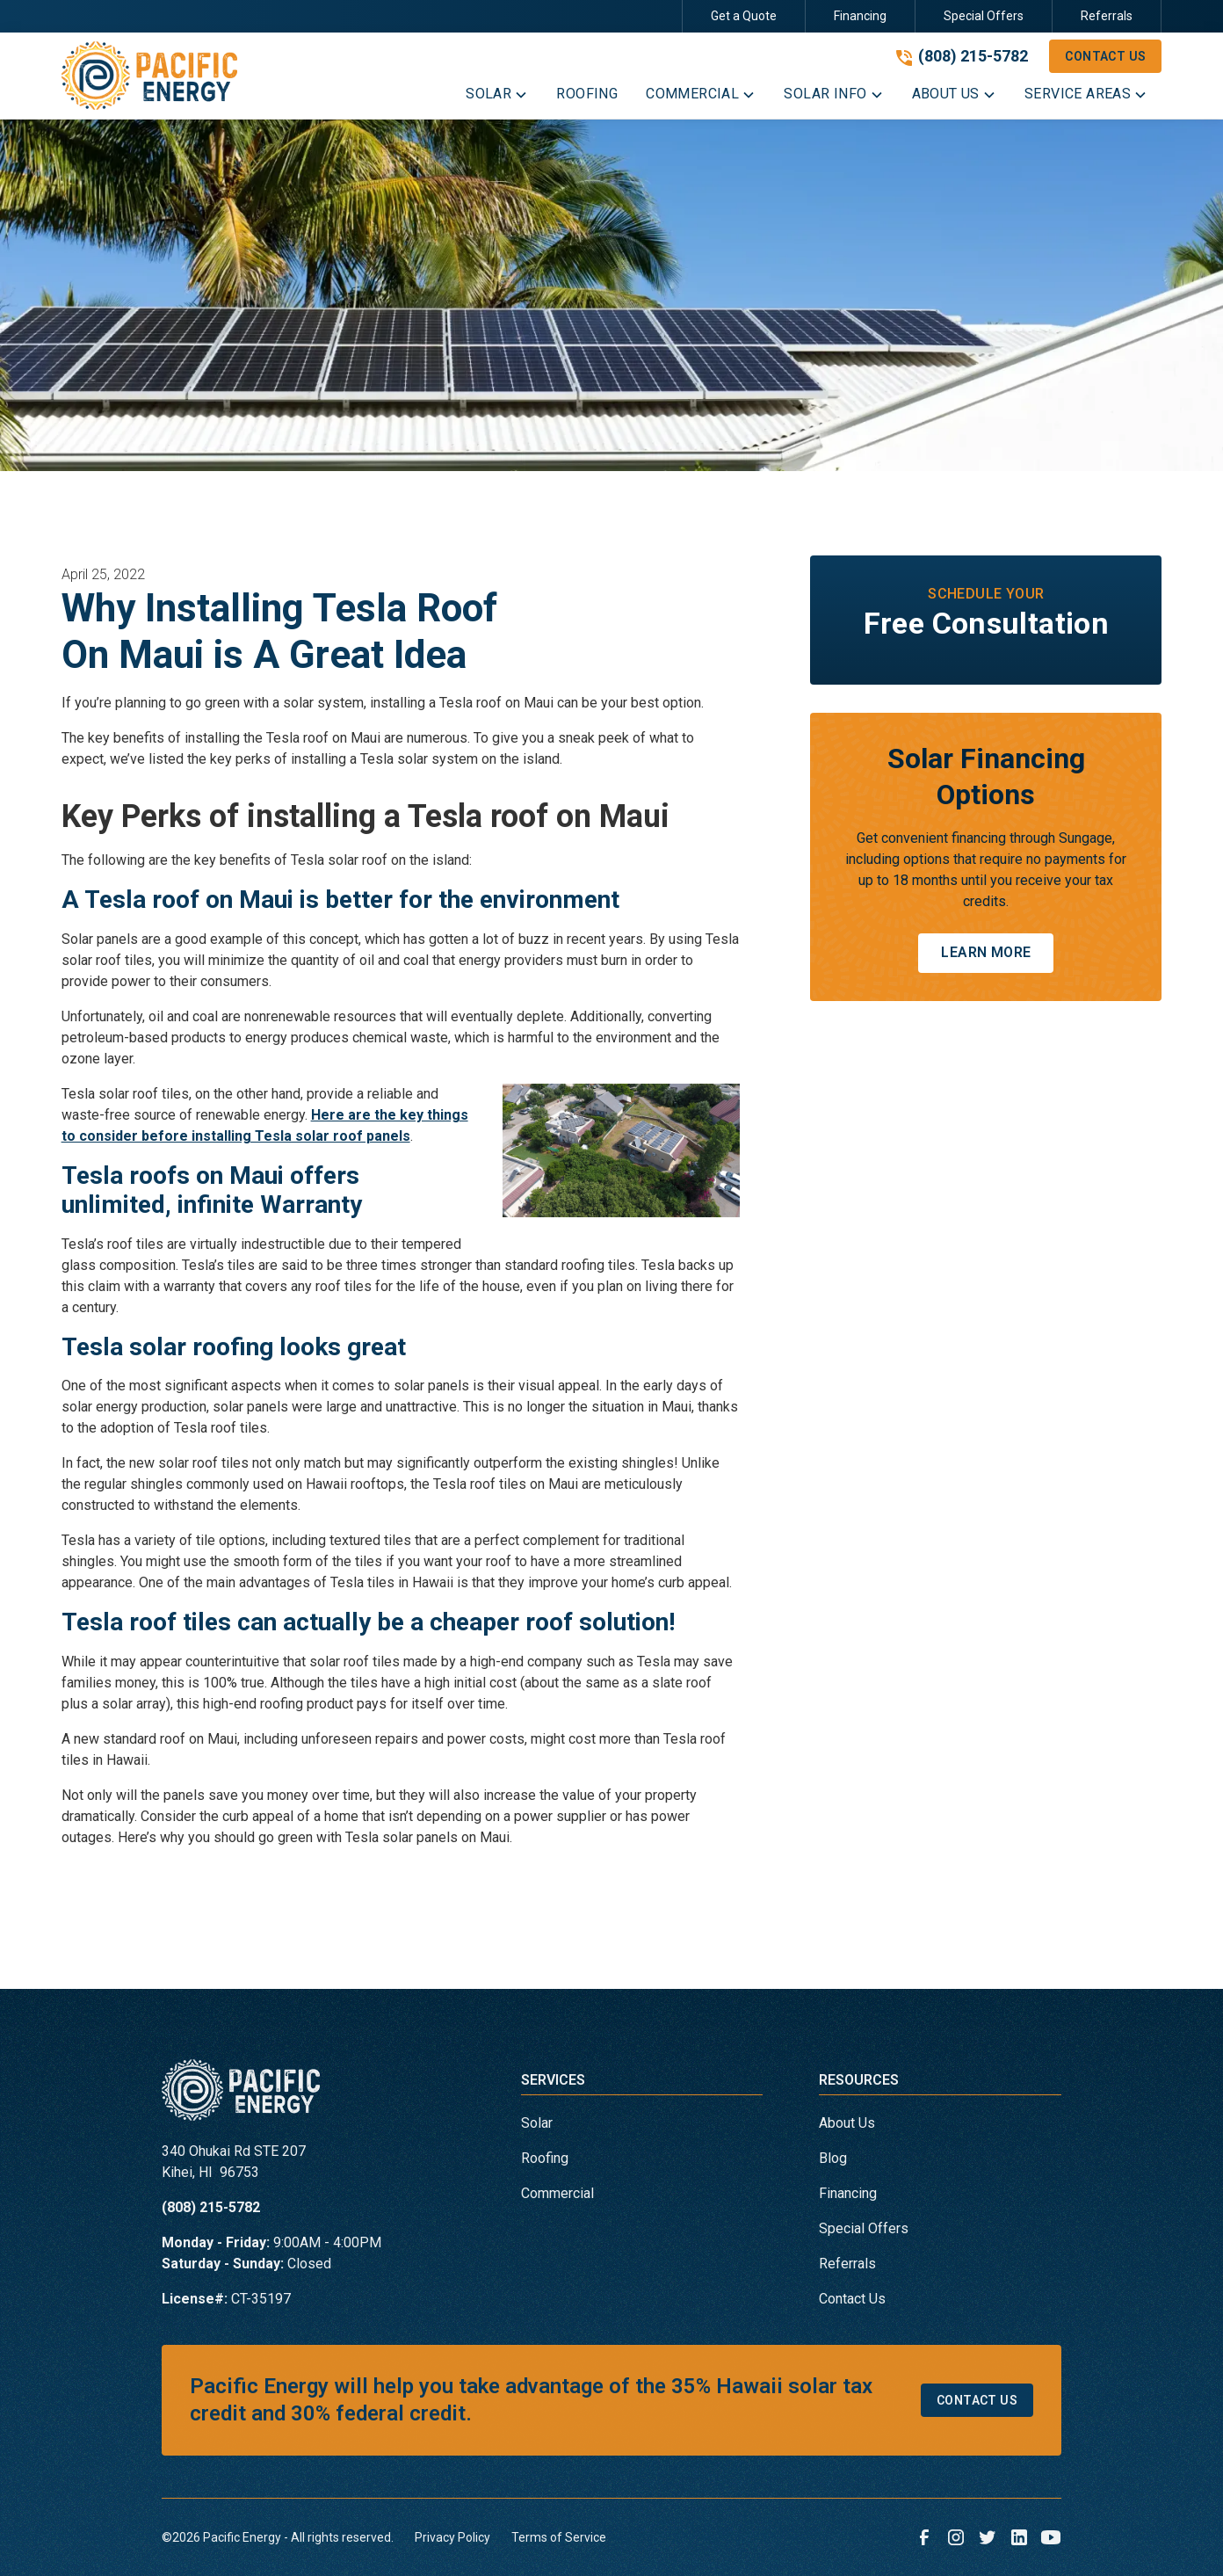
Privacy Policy (452, 2537)
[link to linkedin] (1019, 2537)
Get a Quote (744, 16)
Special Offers (984, 16)
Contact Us (1105, 56)
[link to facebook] (924, 2537)
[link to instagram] (955, 2537)
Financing (860, 16)
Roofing (544, 2158)
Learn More (986, 952)
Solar (537, 2123)
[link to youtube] (1050, 2537)
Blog (833, 2158)
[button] (497, 97)
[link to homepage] (149, 75)
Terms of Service (558, 2537)
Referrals (1107, 16)
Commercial (557, 2193)
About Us (847, 2123)
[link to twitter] (987, 2537)
